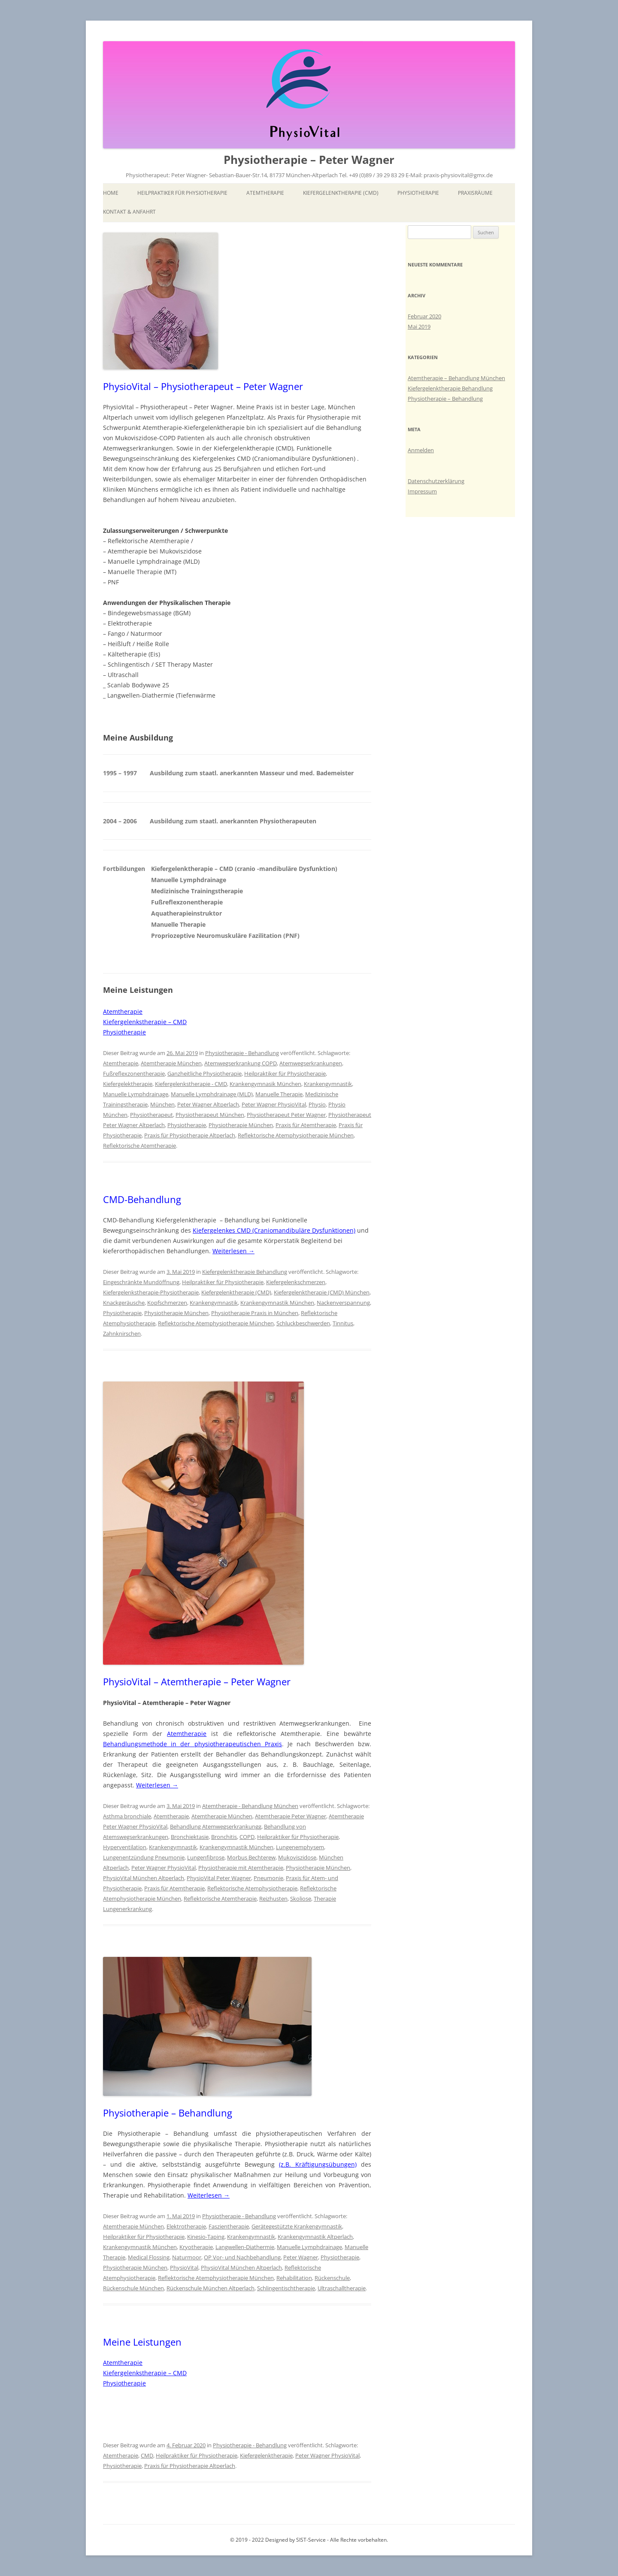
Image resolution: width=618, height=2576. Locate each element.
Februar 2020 (424, 316)
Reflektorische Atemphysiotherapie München (296, 1135)
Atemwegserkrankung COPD (240, 1063)
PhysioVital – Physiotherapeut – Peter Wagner (203, 386)
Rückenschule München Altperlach (210, 2288)
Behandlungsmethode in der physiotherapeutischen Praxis (192, 1744)
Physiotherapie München (241, 1125)
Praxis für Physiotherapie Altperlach (189, 1135)
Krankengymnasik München (265, 1084)
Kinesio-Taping (205, 2236)
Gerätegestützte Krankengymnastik (296, 2226)
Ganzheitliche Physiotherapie (204, 1073)
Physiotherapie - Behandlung (242, 1053)
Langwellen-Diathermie (244, 2247)
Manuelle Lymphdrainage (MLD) (212, 1094)
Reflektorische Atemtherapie (139, 1145)
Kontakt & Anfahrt (129, 211)
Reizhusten (273, 1898)
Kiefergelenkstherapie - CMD (191, 1084)
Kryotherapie (196, 2247)
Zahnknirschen (122, 1333)
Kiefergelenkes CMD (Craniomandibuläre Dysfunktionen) (274, 1230)
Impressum (422, 491)
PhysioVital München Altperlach (143, 1878)
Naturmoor (186, 2257)
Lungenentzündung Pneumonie (144, 1857)
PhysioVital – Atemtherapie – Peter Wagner (197, 1681)
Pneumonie (268, 1878)
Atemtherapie (265, 193)
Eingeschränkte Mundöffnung (141, 1282)
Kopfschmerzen (167, 1302)
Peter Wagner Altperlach (208, 1104)
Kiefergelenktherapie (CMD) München (322, 1292)
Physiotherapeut (151, 1115)
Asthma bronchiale (127, 1816)
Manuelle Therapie (279, 1094)
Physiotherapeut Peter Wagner (286, 1115)
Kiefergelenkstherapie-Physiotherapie (151, 1292)
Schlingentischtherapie (286, 2288)
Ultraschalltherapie (342, 2288)
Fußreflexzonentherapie (134, 1073)
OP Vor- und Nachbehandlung (242, 2257)
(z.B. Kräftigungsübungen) (318, 2164)
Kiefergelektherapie (127, 1084)
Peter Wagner (300, 2257)
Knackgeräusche (124, 1302)
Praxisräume (475, 193)
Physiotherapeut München (210, 1115)
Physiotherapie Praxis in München (254, 1313)
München (162, 1104)
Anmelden (421, 450)
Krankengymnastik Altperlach (315, 2236)
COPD (246, 1837)
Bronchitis (224, 1837)
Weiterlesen (233, 1251)
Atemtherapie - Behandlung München (250, 1806)
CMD (147, 2455)
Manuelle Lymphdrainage (135, 1094)
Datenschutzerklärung (436, 481)
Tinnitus (343, 1323)
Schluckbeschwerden (303, 1323)
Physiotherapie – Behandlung (167, 2112)
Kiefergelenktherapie (266, 2455)
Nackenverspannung (343, 1302)
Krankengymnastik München (277, 1302)
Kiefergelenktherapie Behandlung (244, 1272)
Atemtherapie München (171, 1063)
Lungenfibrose (205, 1857)
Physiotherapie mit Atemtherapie (240, 1868)
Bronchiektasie (190, 1837)
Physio (317, 1104)
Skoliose (300, 1898)
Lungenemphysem (300, 1847)
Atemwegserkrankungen (310, 1063)
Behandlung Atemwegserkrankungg (215, 1826)
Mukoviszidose (297, 1857)
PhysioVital (184, 2267)
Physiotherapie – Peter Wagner (309, 159)
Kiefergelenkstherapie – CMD (145, 1022)
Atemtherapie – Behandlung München (456, 378)
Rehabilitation (294, 2278)
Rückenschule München (133, 2288)
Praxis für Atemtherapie (306, 1125)
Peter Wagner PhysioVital (274, 1104)
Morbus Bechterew (251, 1857)
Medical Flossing (149, 2257)
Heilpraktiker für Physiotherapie (182, 193)
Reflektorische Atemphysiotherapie (252, 1888)
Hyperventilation (124, 1847)
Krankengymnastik (328, 1084)
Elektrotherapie (186, 2226)
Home (110, 193)
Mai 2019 (419, 326)
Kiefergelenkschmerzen (295, 1282)
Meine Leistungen (142, 2341)
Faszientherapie (229, 2226)
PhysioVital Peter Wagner (219, 1878)
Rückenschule (332, 2278)
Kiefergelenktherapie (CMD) (341, 193)
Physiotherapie (418, 193)
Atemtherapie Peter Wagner (290, 1816)
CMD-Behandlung (142, 1199)
